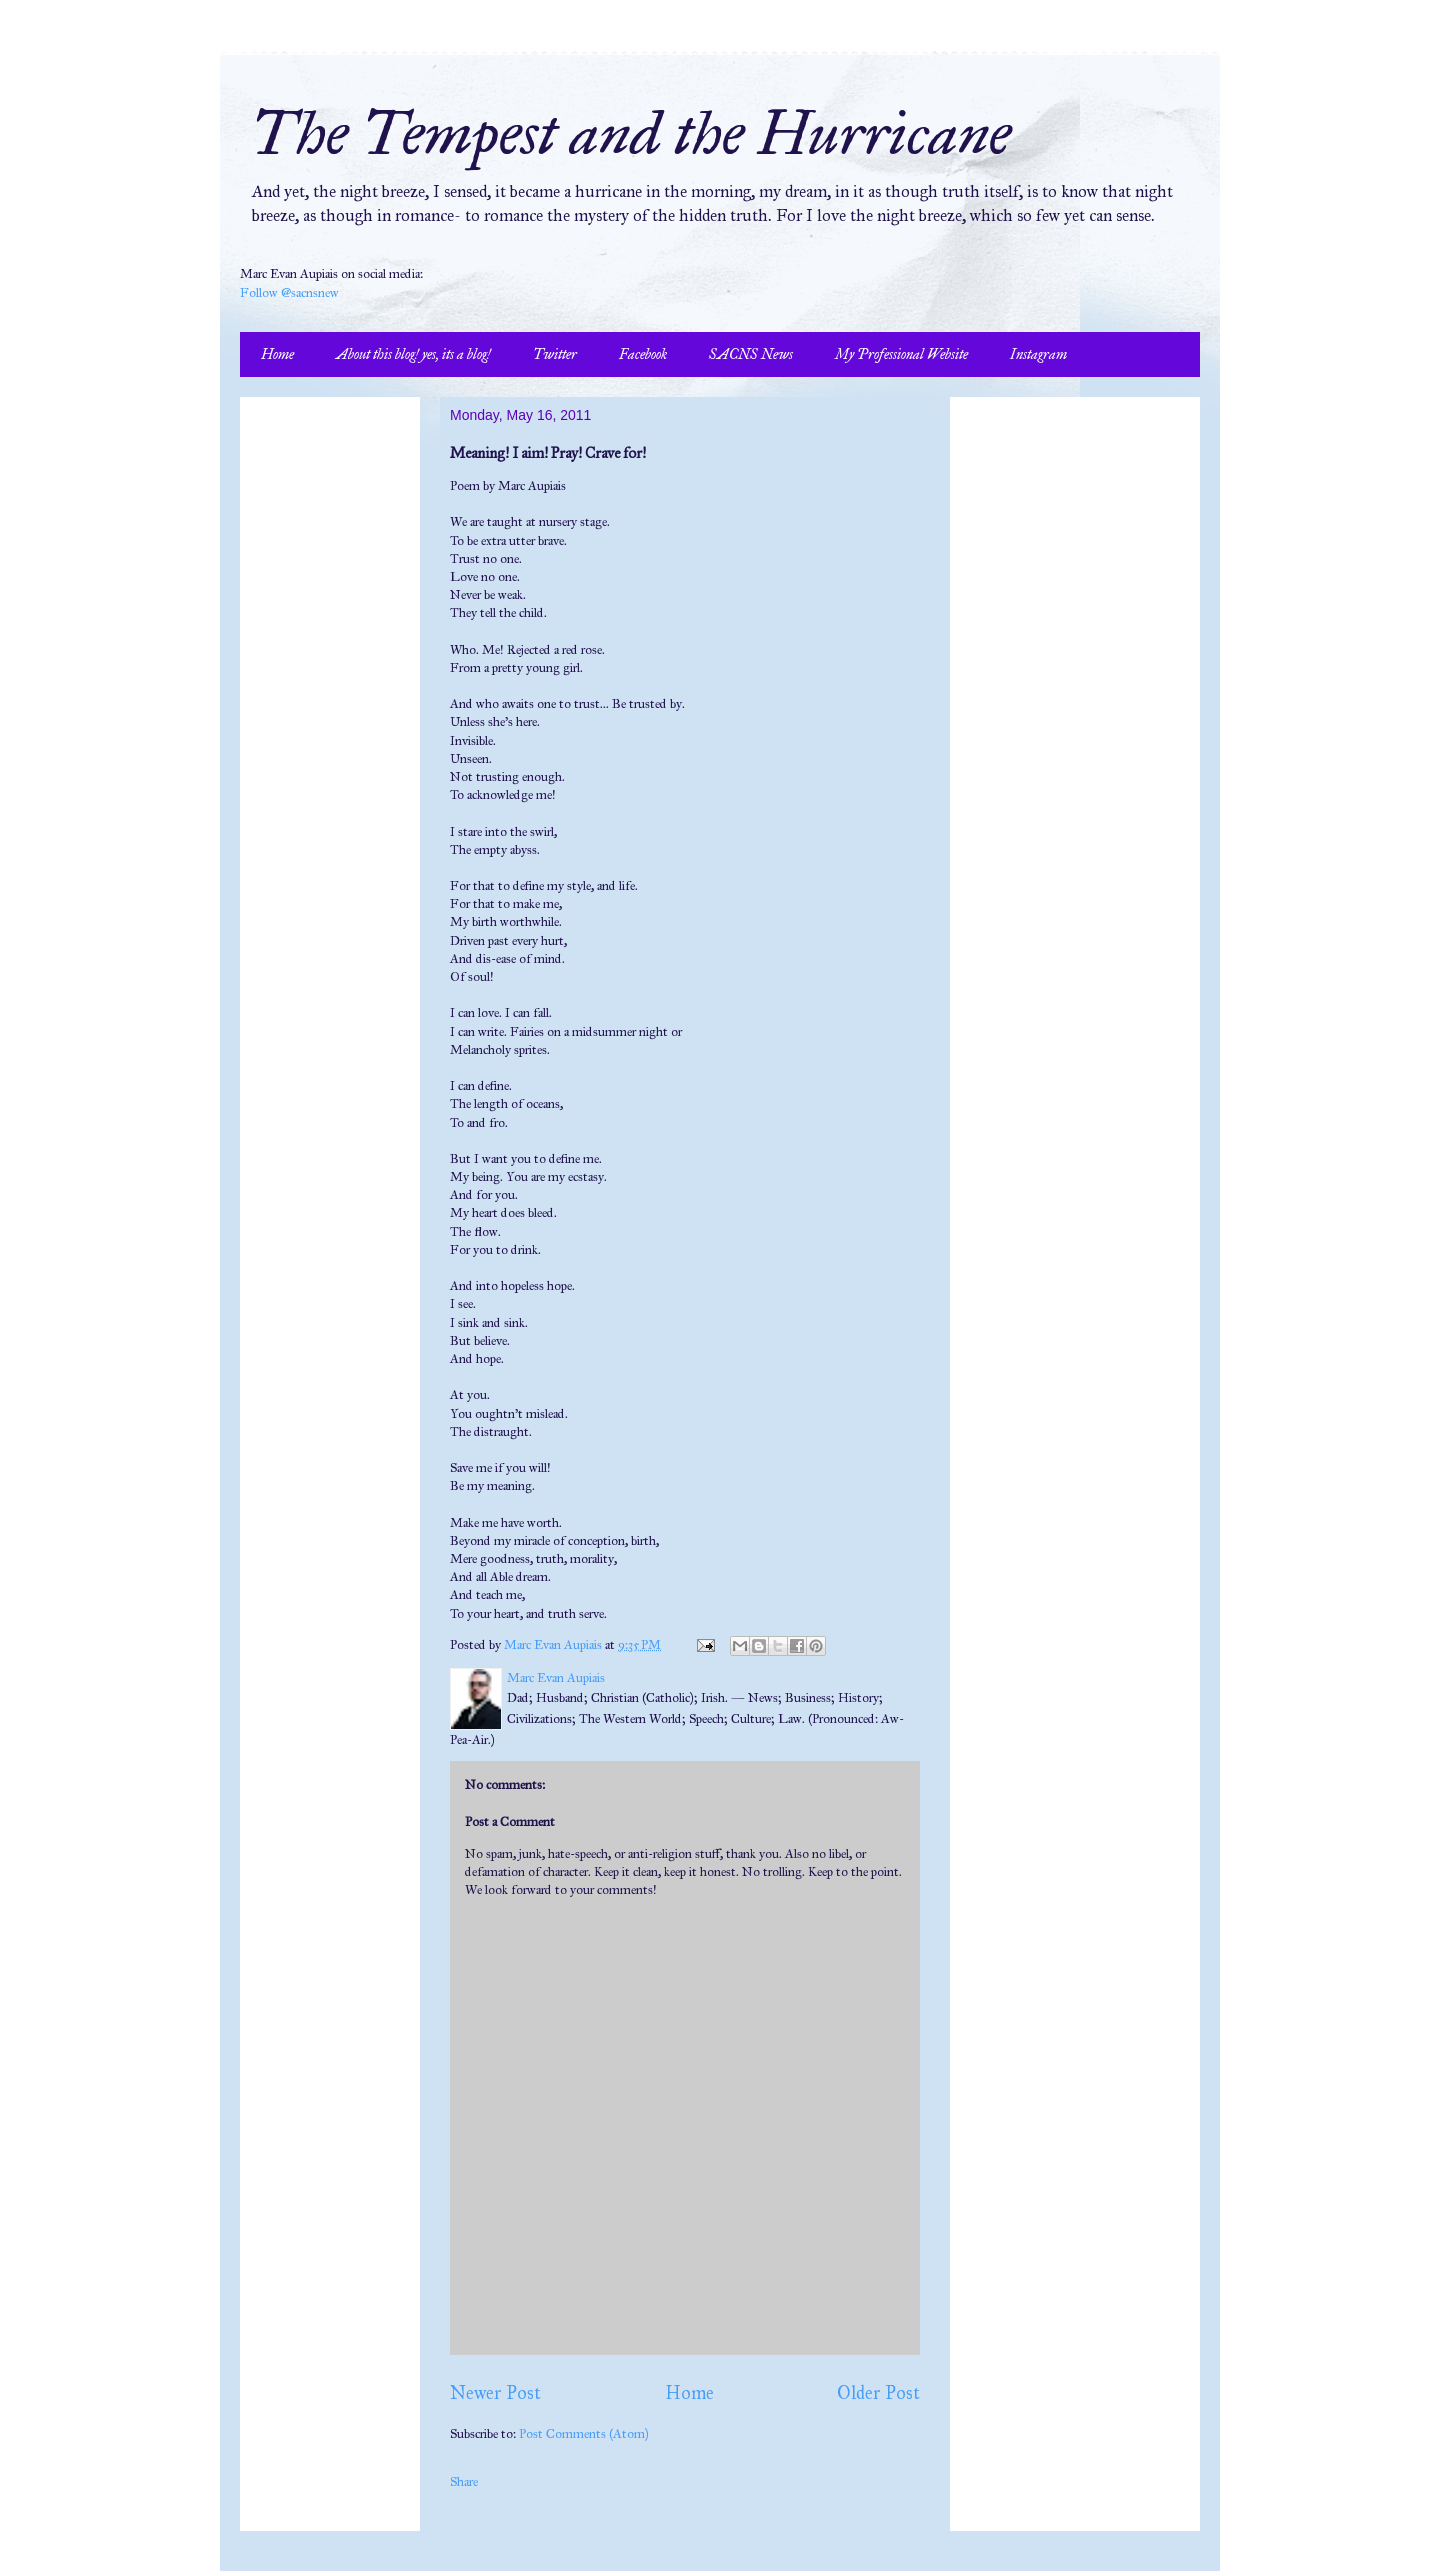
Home (277, 354)
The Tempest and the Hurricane (630, 133)
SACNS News (751, 354)
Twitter (555, 354)
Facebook (643, 354)
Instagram (1038, 354)
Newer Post (495, 2393)
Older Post (878, 2393)
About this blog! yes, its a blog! (413, 354)
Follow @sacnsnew (289, 293)
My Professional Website (901, 354)
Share (464, 2482)
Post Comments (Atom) (584, 2434)
